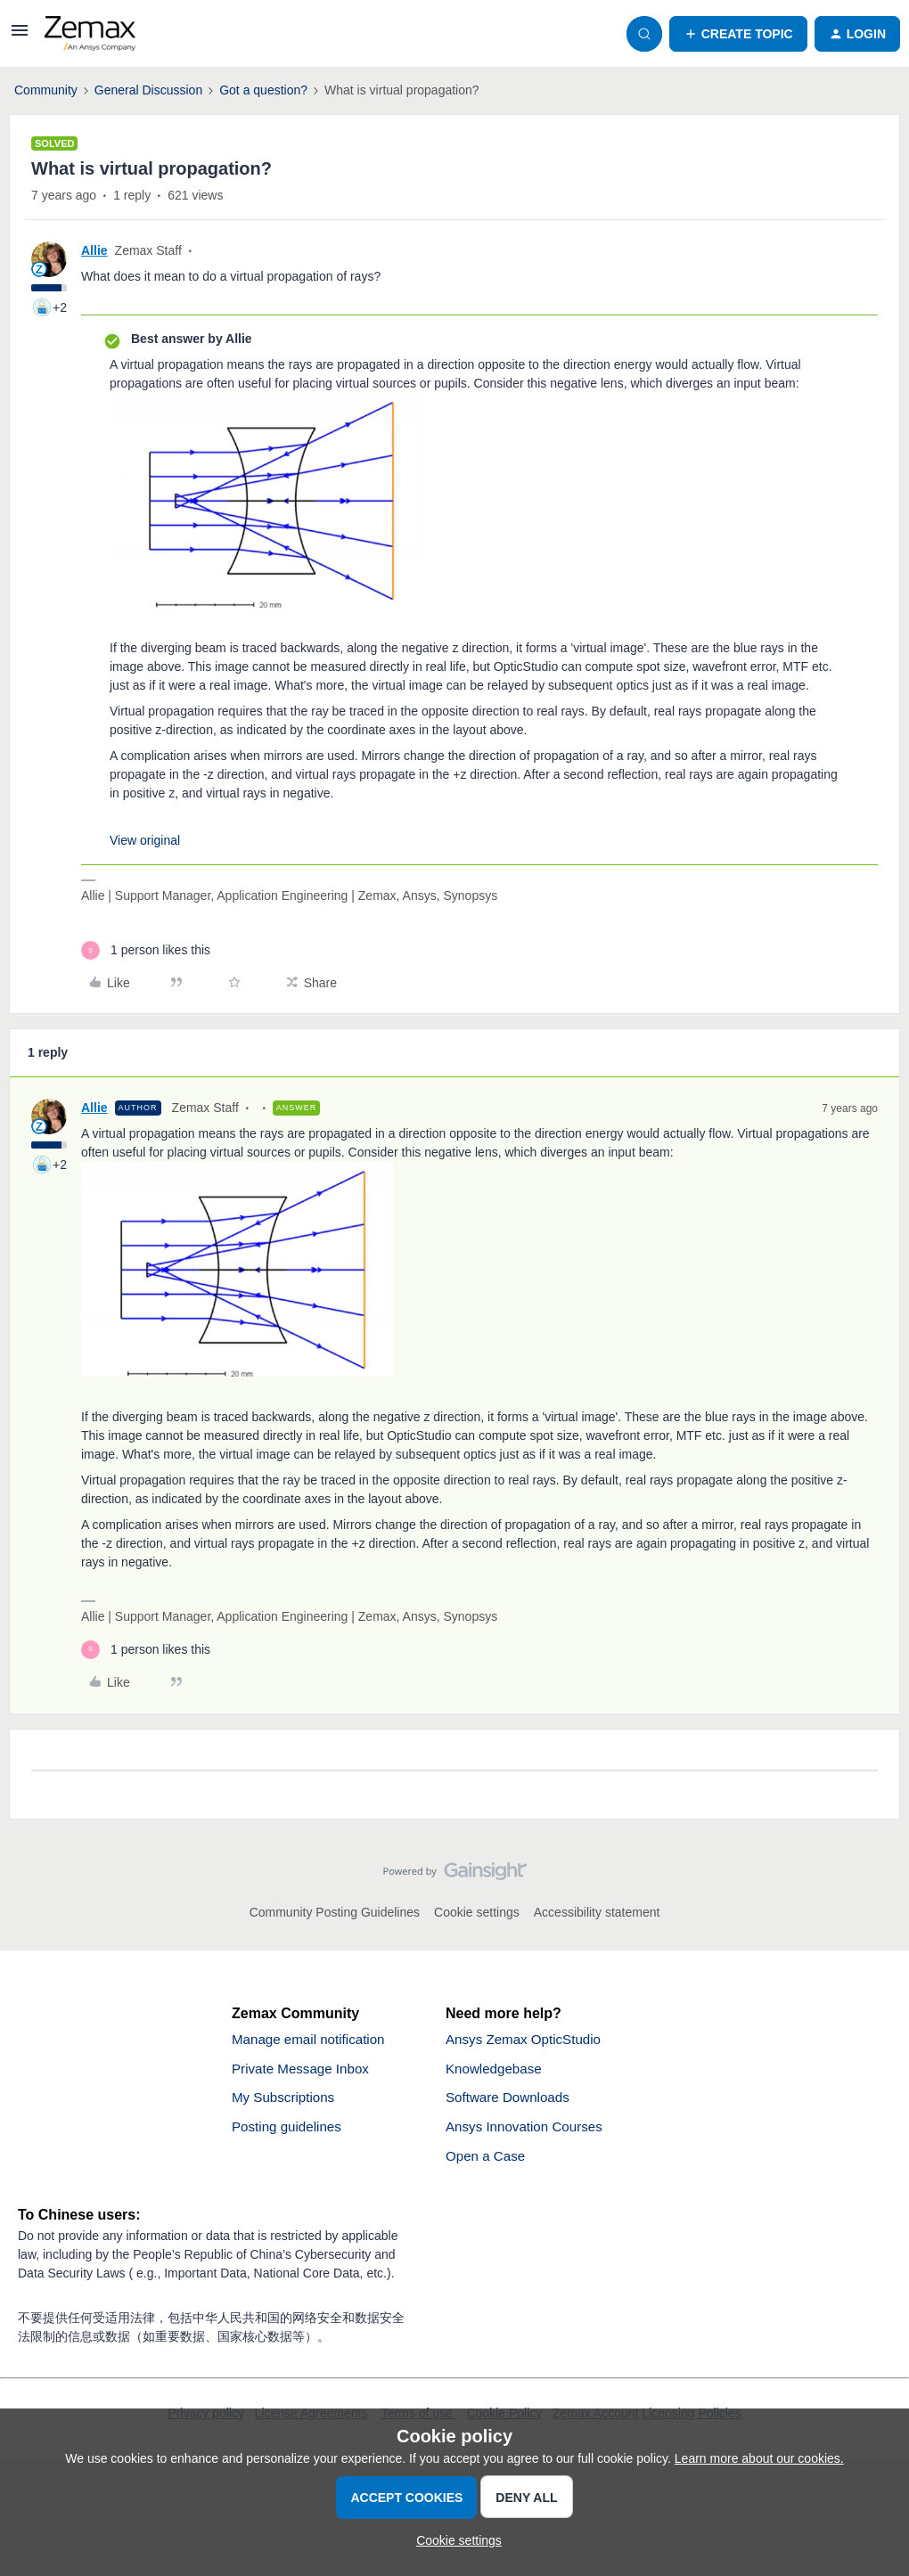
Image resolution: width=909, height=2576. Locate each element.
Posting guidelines (290, 2130)
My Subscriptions (286, 2100)
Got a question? (263, 90)
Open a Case (487, 2161)
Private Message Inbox (304, 2070)
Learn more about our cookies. (759, 2458)
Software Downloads (511, 2100)
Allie (94, 250)
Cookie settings (477, 1912)
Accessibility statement (597, 1912)
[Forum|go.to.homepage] (90, 34)
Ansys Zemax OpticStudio (528, 2040)
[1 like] (145, 950)
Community (46, 90)
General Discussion (148, 90)
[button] (19, 36)
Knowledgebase (496, 2070)
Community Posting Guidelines (335, 1912)
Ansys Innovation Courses (528, 2130)
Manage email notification (312, 2040)
